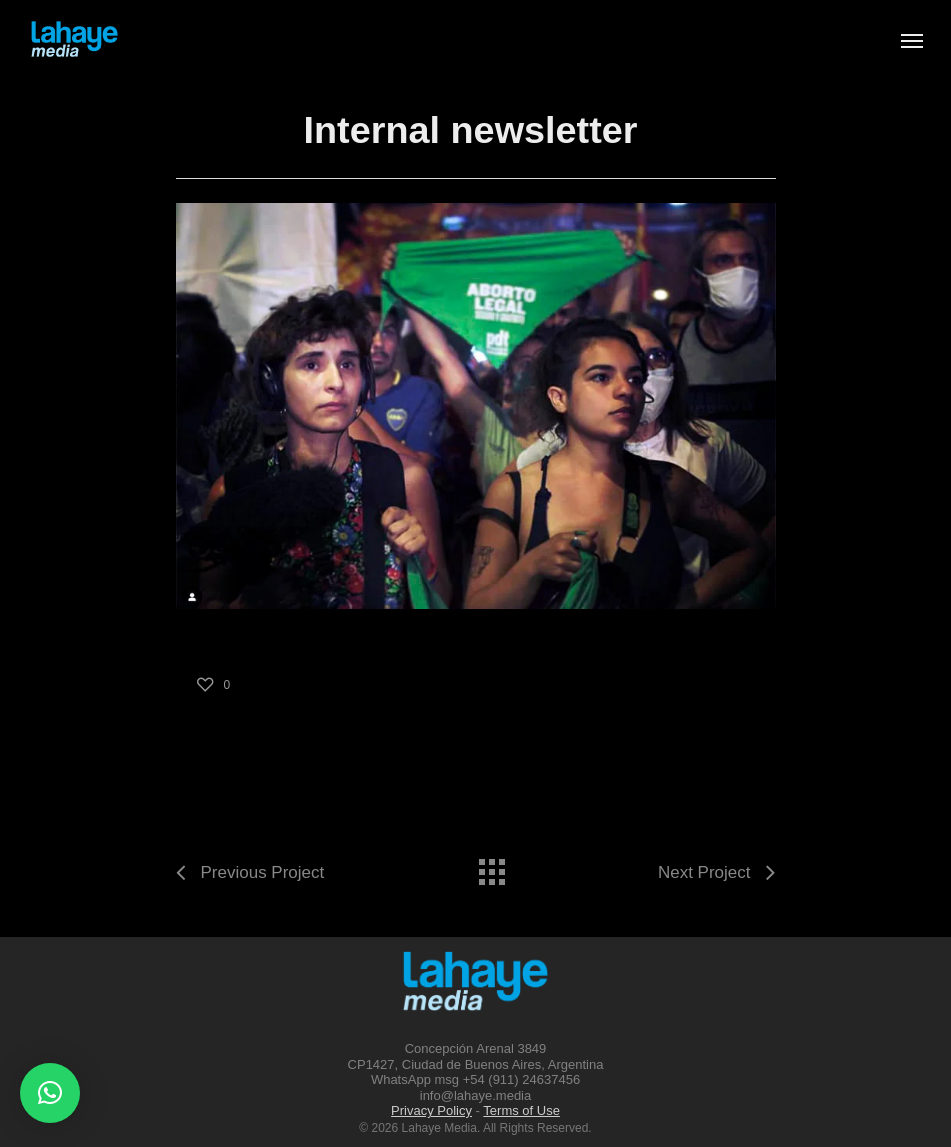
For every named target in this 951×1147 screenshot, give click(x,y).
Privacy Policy (431, 1110)
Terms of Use (521, 1110)
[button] (50, 1093)
